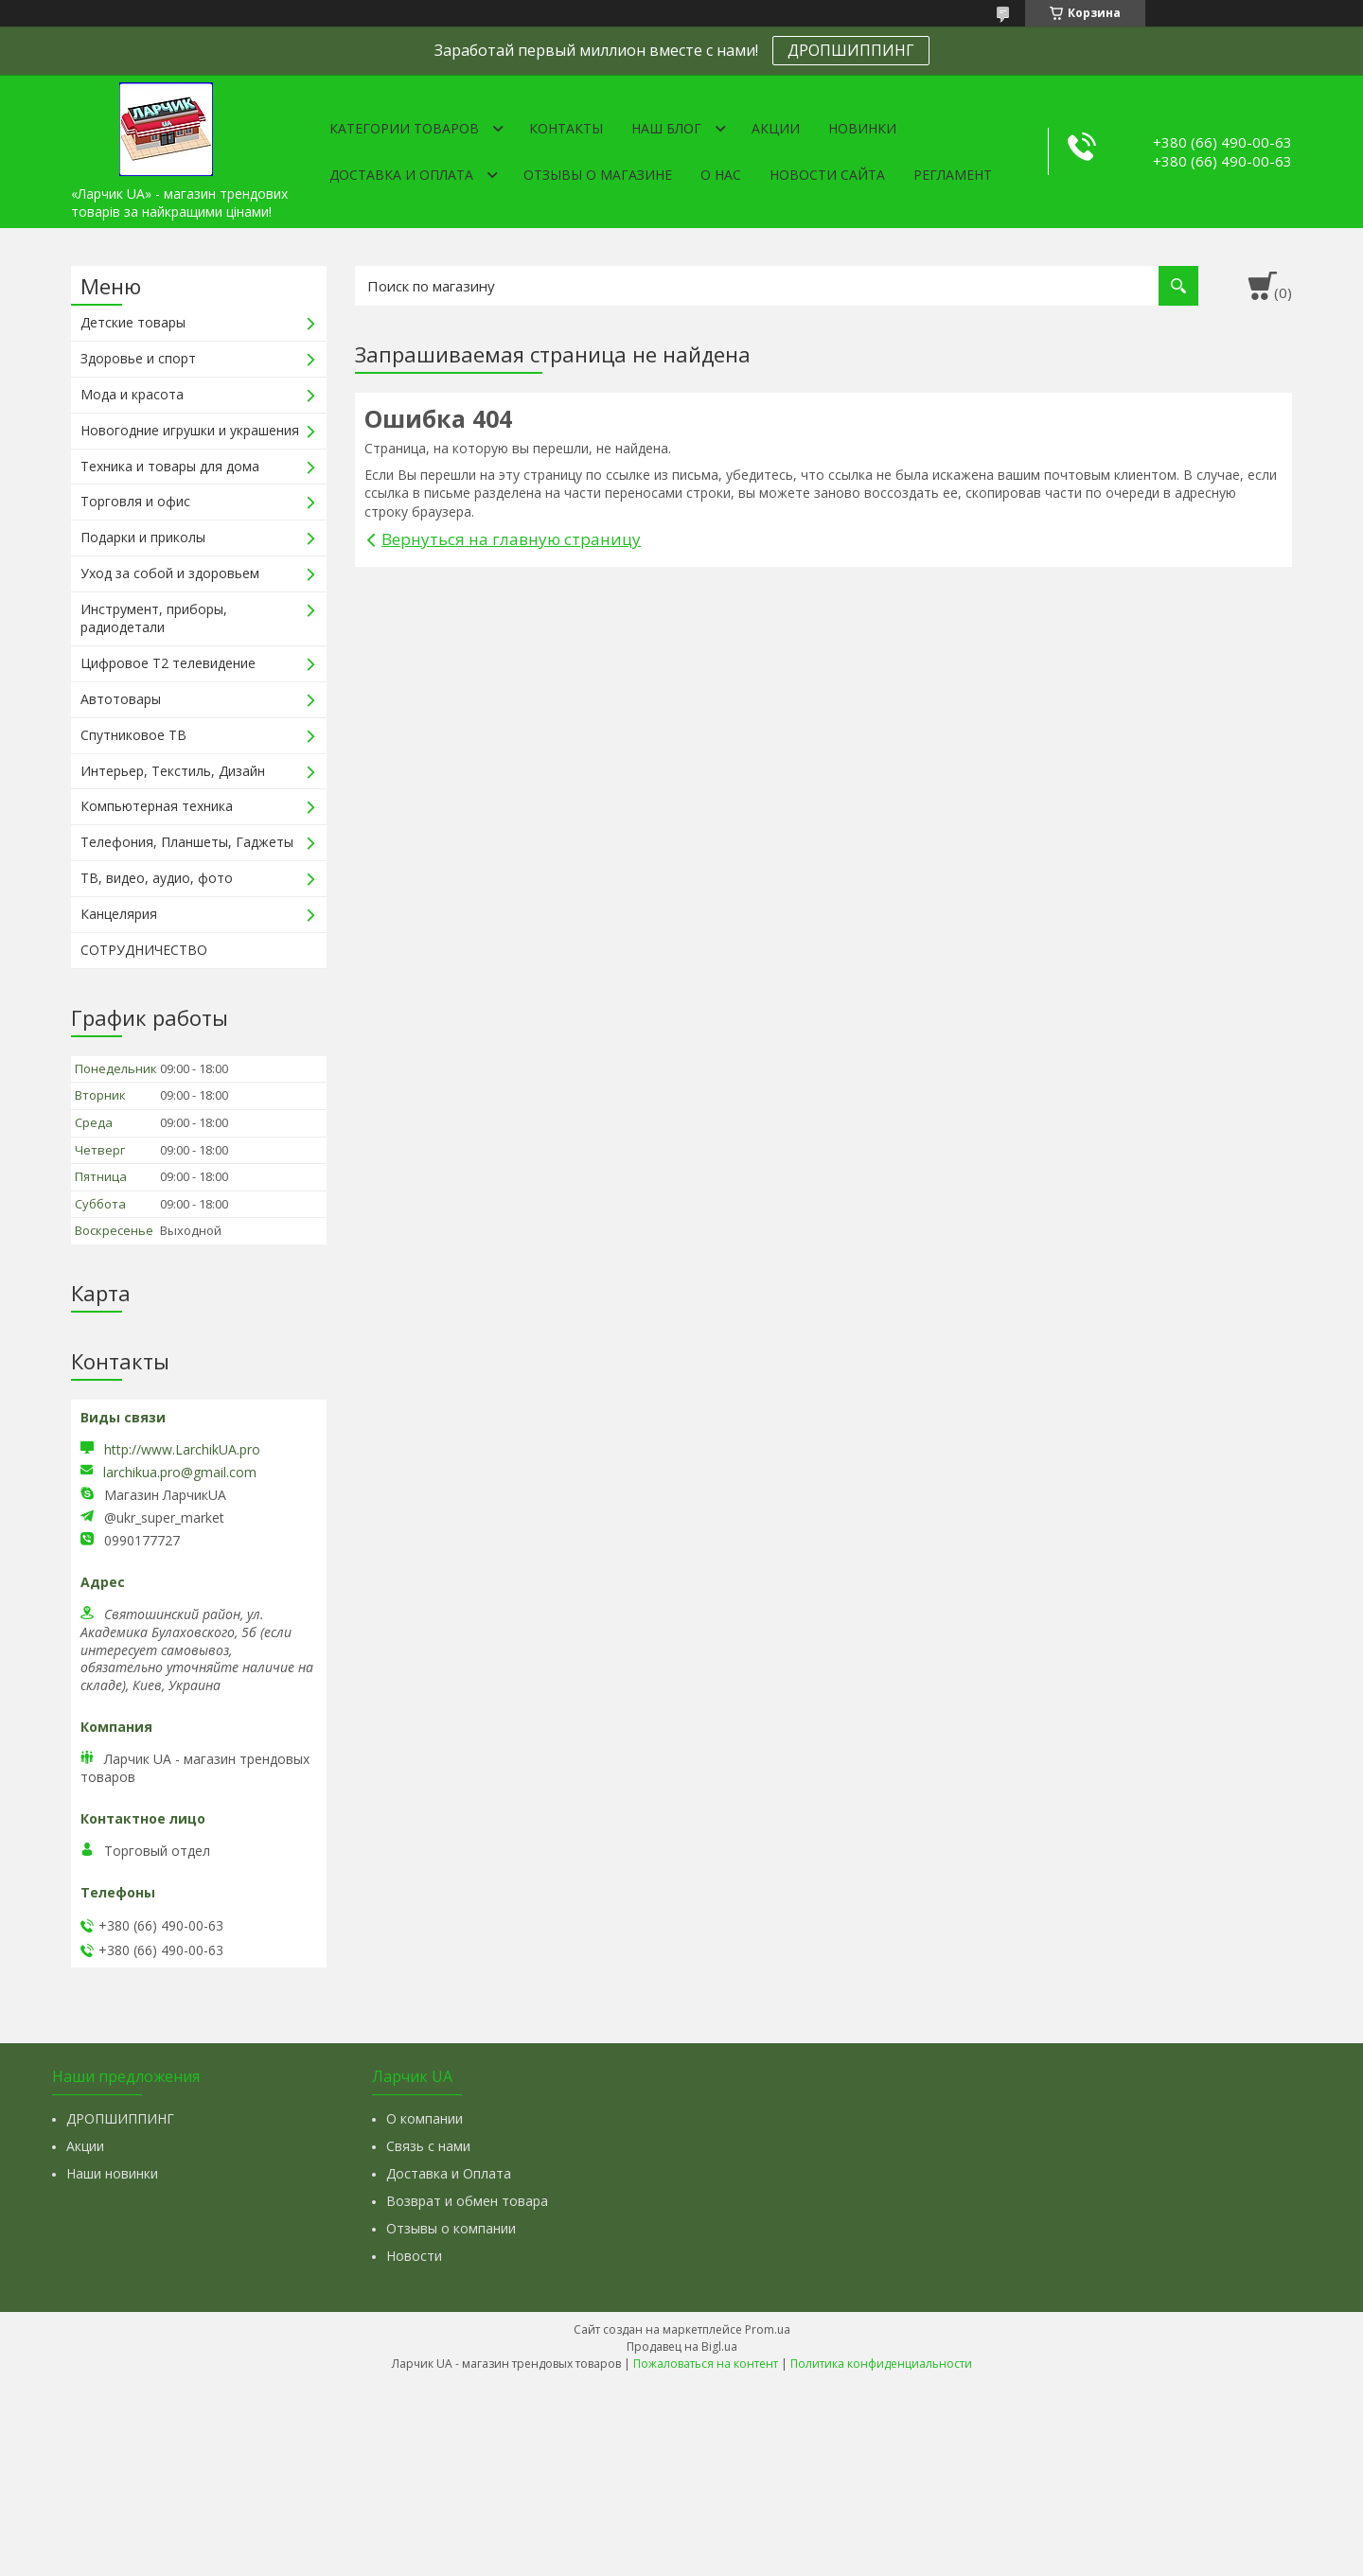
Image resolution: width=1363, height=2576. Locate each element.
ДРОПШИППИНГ (851, 50)
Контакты (566, 128)
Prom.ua (767, 2329)
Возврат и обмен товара (467, 2201)
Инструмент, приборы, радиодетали (153, 618)
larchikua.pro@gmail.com (180, 1472)
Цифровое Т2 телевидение (168, 663)
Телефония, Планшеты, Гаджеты (186, 842)
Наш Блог (666, 128)
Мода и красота (132, 394)
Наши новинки (112, 2173)
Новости (414, 2256)
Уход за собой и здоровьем (169, 573)
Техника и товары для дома (169, 466)
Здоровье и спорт (138, 358)
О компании (424, 2118)
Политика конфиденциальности (881, 2363)
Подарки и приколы (142, 537)
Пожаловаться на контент (705, 2363)
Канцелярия (118, 914)
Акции (776, 128)
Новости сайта (827, 175)
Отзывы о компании (451, 2228)
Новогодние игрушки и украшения (189, 430)
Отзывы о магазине (597, 175)
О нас (720, 175)
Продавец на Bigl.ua (682, 2346)
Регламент (952, 175)
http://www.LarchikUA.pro (182, 1449)
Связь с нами (428, 2146)
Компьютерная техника (156, 806)
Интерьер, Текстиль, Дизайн (172, 771)
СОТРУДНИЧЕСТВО (143, 950)
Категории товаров (404, 128)
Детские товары (133, 322)
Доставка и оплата (401, 175)
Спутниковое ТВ (133, 735)
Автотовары (120, 699)
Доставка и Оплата (448, 2173)
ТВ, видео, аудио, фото (156, 878)
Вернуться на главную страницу (511, 539)
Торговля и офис (135, 501)
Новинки (862, 128)
